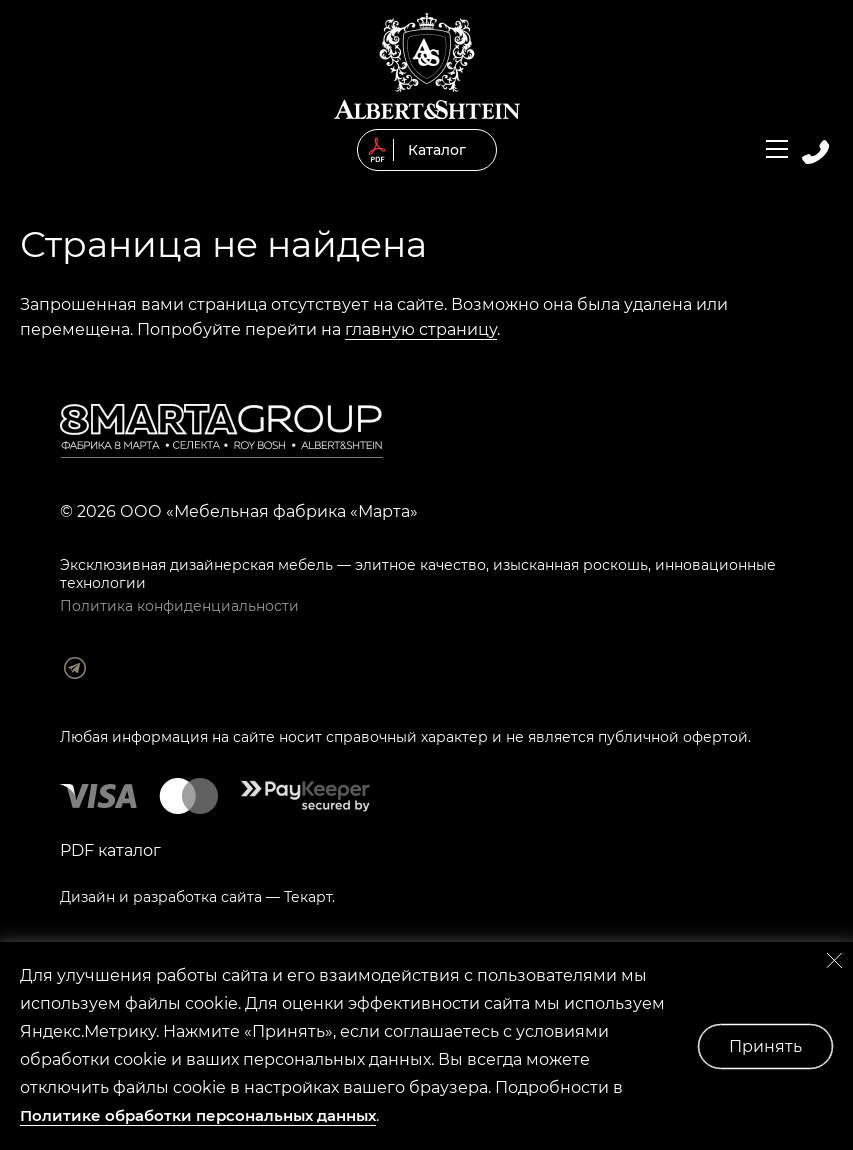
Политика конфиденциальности (179, 606)
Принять (765, 1046)
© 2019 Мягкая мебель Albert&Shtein (427, 66)
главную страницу (421, 329)
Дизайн (87, 897)
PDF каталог (110, 850)
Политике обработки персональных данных (198, 1115)
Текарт (308, 897)
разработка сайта (197, 897)
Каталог (437, 150)
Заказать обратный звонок (815, 151)
